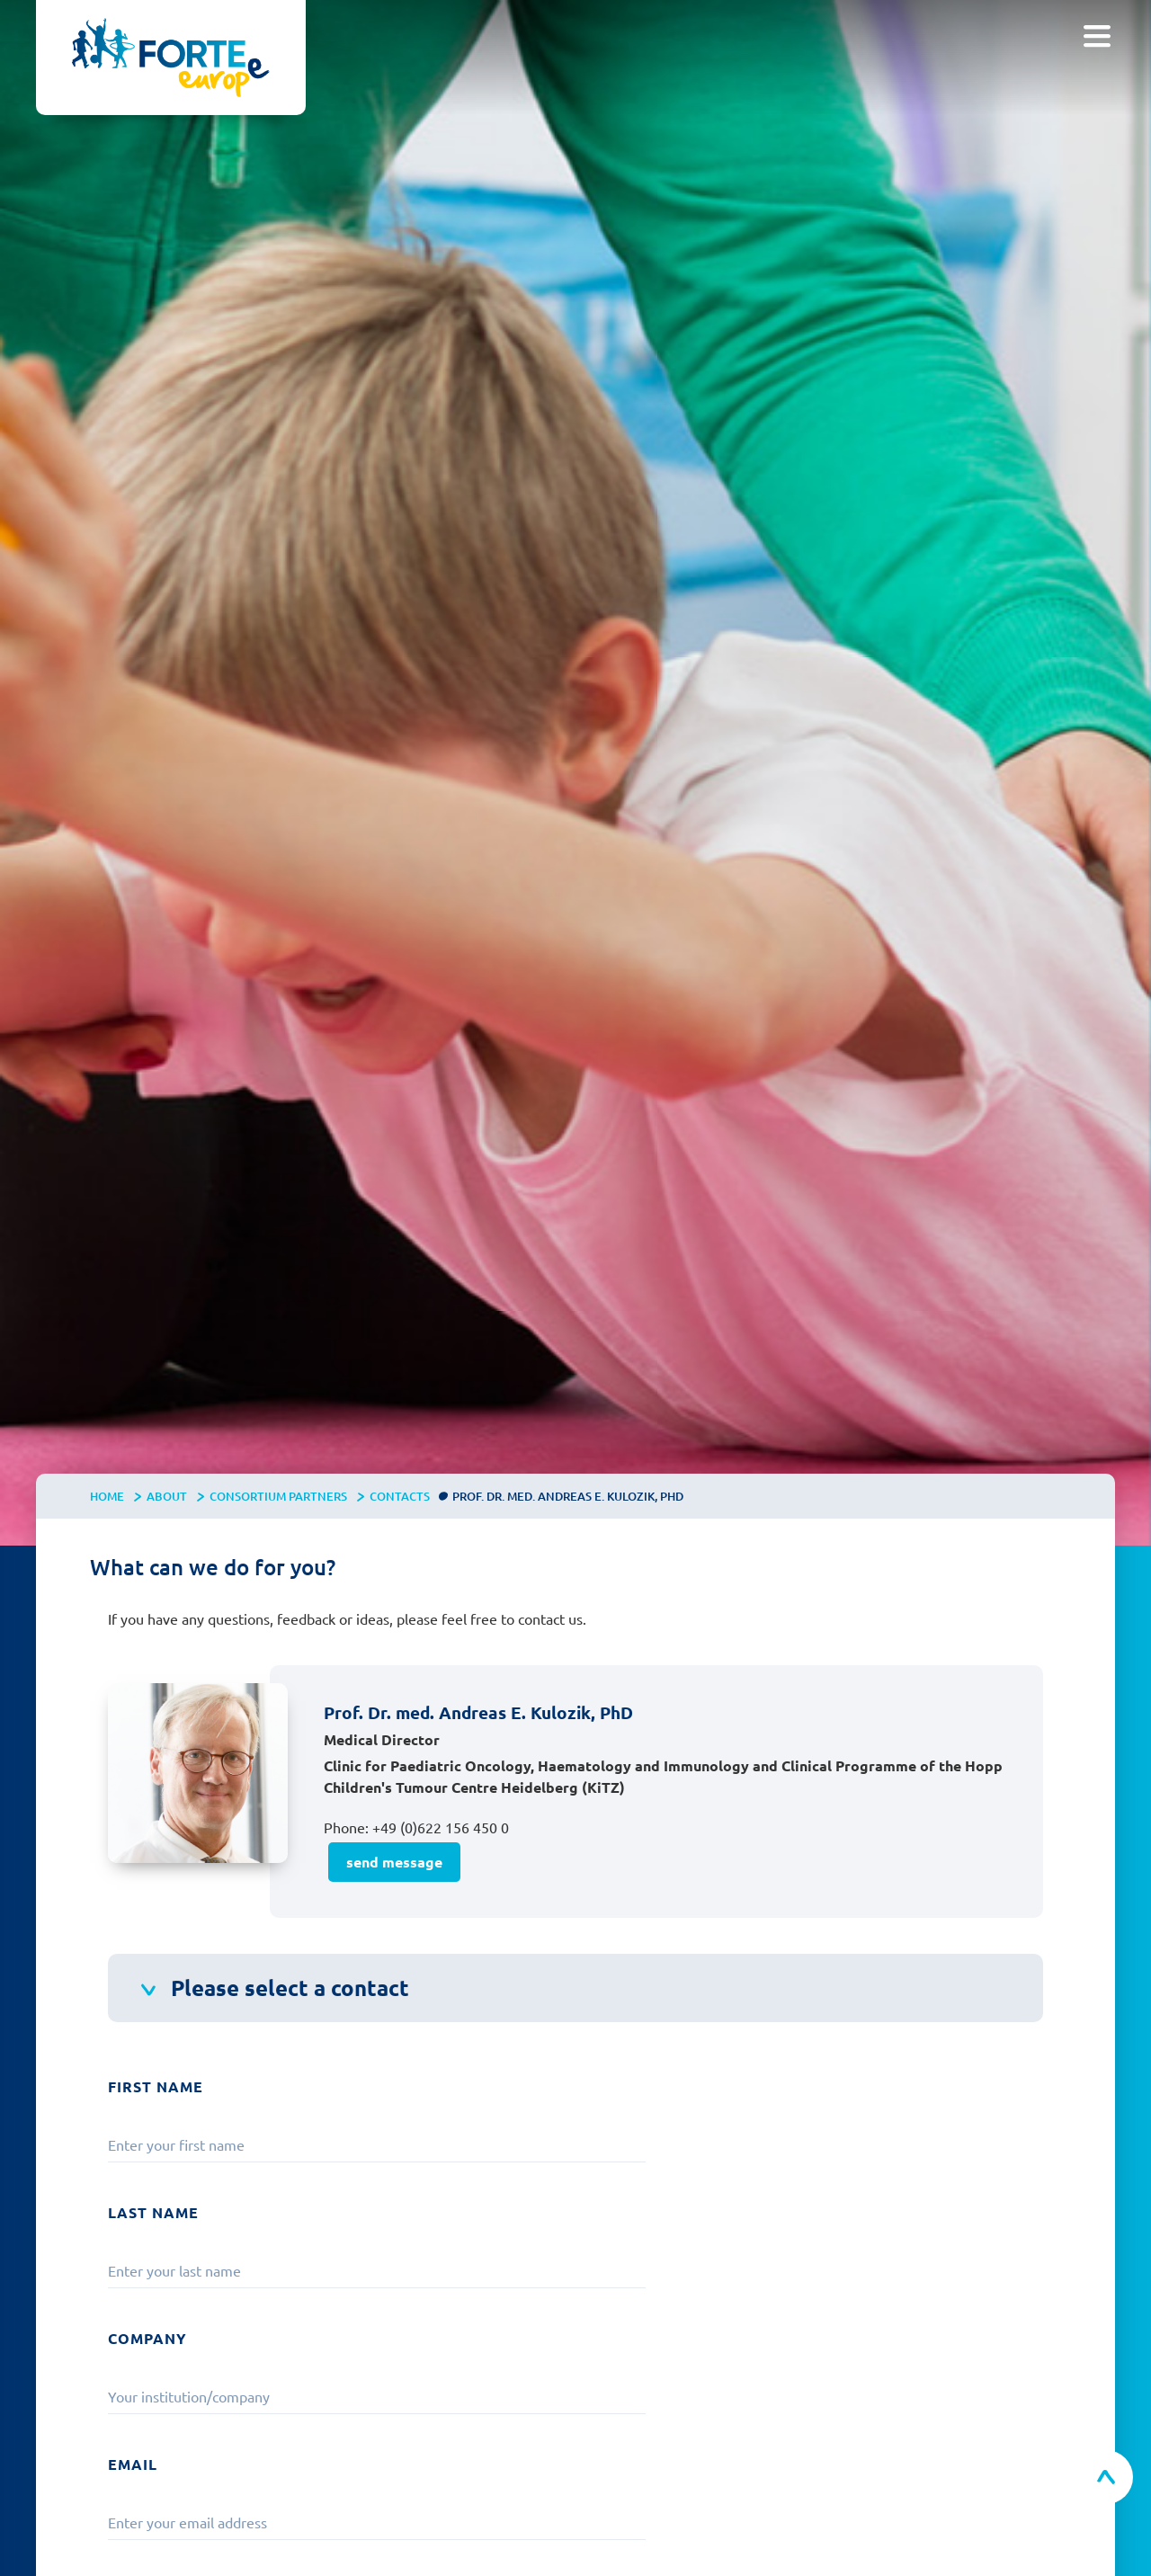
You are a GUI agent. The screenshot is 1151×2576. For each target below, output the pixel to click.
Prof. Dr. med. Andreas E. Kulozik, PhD (567, 1496)
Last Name (153, 2212)
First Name (155, 2086)
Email (132, 2464)
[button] (1097, 36)
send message (394, 1861)
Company (147, 2338)
